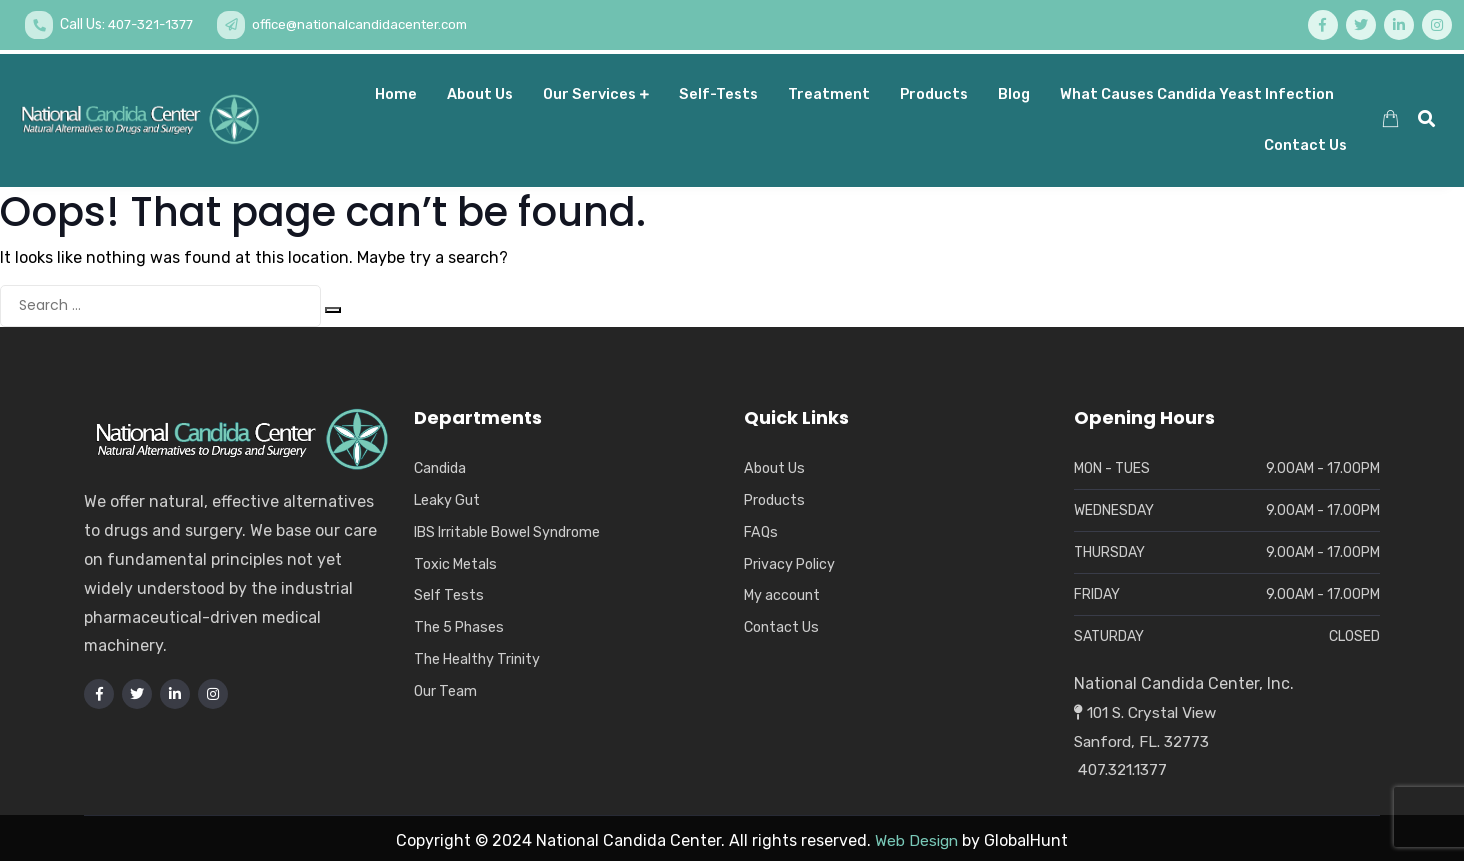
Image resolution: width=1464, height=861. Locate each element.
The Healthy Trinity (478, 654)
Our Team (446, 686)
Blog (1014, 90)
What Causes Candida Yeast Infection (1197, 90)
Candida (440, 464)
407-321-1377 (155, 24)
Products (934, 90)
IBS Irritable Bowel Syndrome (511, 527)
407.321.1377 (1123, 765)
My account (783, 591)
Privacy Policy (791, 559)
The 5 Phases (460, 623)
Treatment (829, 90)
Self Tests (449, 591)
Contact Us (1305, 142)
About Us (775, 464)
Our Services (596, 90)
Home (396, 90)
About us (480, 90)
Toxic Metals (457, 559)
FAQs (762, 527)
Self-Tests (718, 90)
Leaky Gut (448, 496)
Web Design (916, 836)
